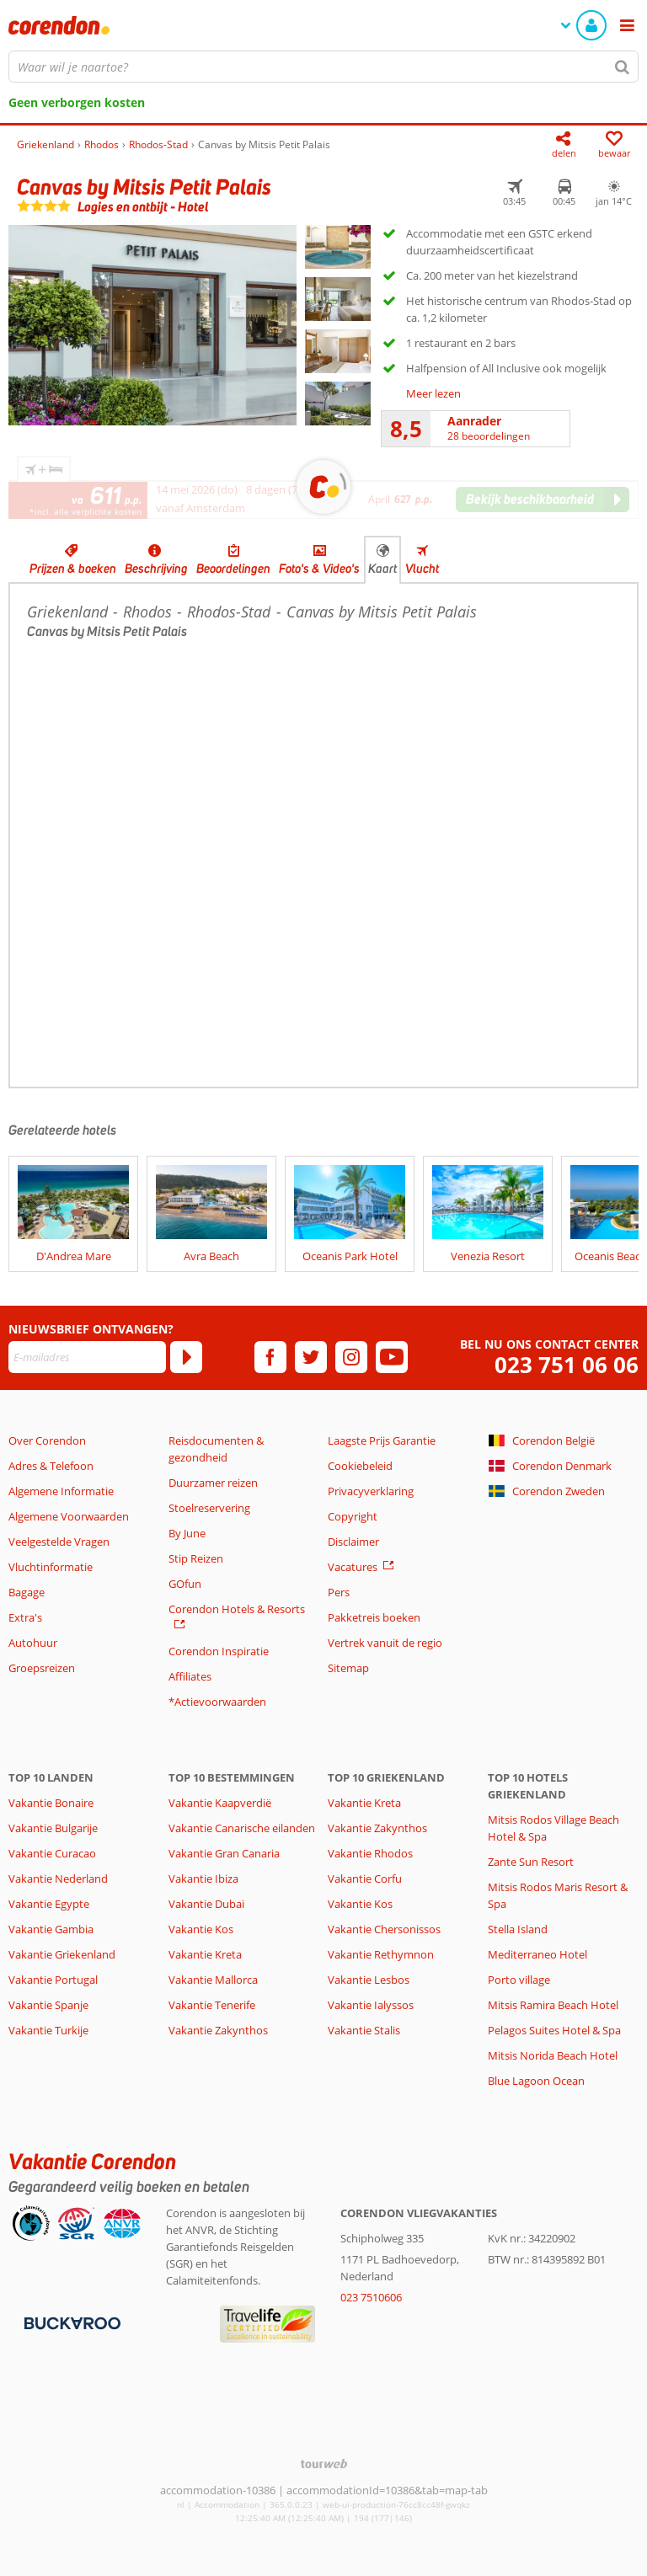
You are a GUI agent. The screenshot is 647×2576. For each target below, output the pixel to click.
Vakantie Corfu (365, 1878)
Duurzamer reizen (213, 1482)
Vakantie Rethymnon (381, 1954)
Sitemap (348, 1667)
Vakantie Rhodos (370, 1853)
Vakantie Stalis (364, 2030)
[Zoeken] (623, 67)
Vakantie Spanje (48, 2004)
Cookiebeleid (360, 1465)
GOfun (184, 1583)
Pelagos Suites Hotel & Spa (554, 2030)
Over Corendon (47, 1440)
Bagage (26, 1592)
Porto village (519, 1979)
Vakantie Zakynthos (218, 2030)
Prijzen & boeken (72, 568)
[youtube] (392, 1357)
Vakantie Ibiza (203, 1878)
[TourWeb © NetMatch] (324, 2463)
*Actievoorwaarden (217, 1701)
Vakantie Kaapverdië (219, 1802)
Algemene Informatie (61, 1491)
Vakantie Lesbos (368, 1979)
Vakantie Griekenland (61, 1954)
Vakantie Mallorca (213, 1979)
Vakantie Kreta (205, 1954)
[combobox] (323, 67)
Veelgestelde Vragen (59, 1541)
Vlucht (422, 568)
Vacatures (352, 1566)
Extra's (25, 1617)
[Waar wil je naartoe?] (323, 67)
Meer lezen (433, 393)
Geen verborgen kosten (76, 102)
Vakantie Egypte (48, 1903)
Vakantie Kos (200, 1929)
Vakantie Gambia (51, 1929)
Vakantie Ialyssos (371, 2004)
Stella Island (518, 1929)
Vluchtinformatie (50, 1566)
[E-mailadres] (87, 1357)
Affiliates (189, 1676)
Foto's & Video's (319, 568)
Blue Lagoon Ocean (536, 2080)
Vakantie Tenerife (211, 2004)
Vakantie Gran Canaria (224, 1853)
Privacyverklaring (371, 1491)
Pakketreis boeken (374, 1617)
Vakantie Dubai (206, 1903)
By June (187, 1533)
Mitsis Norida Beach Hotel (553, 2055)
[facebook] (270, 1357)
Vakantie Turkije (48, 2030)
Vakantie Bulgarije (53, 1828)
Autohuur (32, 1642)
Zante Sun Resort (531, 1861)
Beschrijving (156, 568)
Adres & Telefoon (51, 1465)
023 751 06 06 (567, 1365)
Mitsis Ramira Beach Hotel (553, 2004)
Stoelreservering (209, 1507)
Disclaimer (353, 1541)
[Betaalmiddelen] (70, 2322)
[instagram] (351, 1357)
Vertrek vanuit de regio (385, 1642)
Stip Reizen (195, 1558)
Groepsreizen (41, 1667)
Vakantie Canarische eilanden (241, 1828)
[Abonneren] (186, 1357)
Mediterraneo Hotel (537, 1954)
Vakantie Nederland (58, 1878)
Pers (339, 1592)
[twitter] (311, 1357)
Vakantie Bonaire (51, 1802)
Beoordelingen (233, 568)
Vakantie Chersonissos (384, 1929)
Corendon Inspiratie (218, 1651)
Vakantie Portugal (53, 1979)
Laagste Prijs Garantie (382, 1440)
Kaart (382, 568)
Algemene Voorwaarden (68, 1516)
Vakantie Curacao (52, 1853)
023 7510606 (371, 2297)
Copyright (352, 1516)
